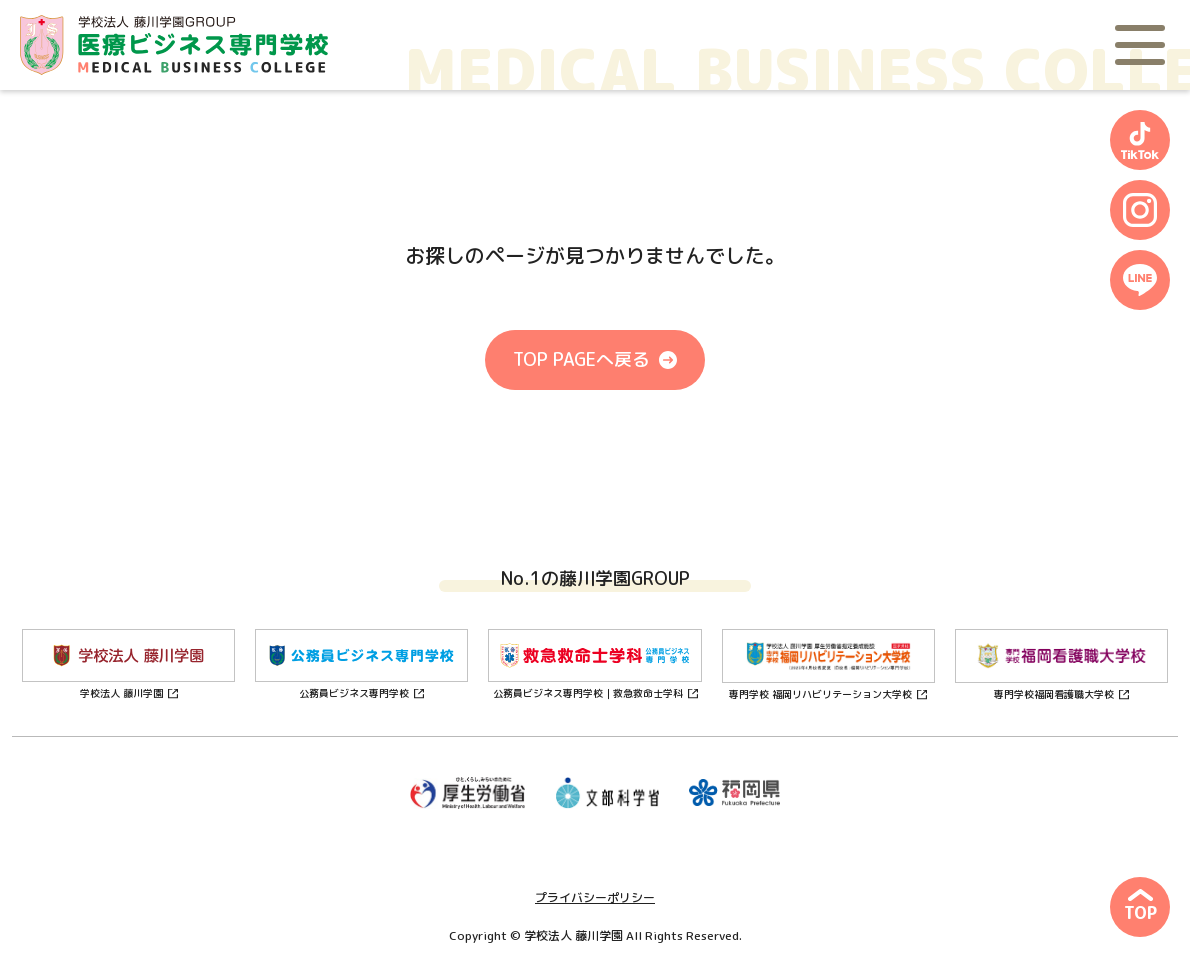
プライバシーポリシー (595, 897)
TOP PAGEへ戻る (581, 359)
